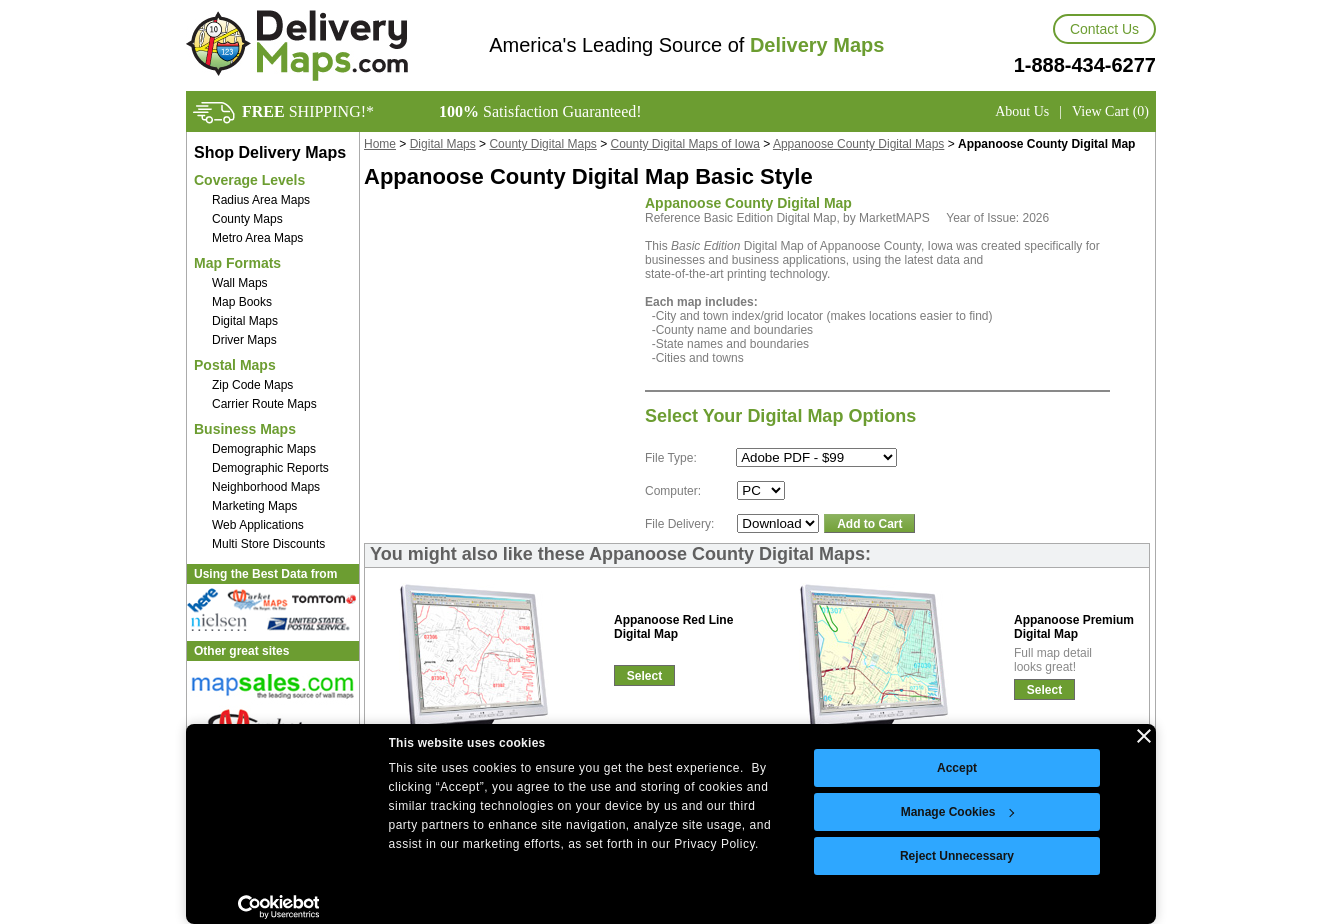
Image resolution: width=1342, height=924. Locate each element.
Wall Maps (240, 283)
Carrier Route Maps (264, 404)
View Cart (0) (1110, 111)
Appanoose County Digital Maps (858, 144)
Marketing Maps (254, 506)
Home (380, 144)
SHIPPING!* (308, 111)
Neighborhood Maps (266, 487)
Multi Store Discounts (268, 544)
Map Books (242, 302)
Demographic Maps (264, 449)
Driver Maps (244, 340)
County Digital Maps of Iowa (685, 144)
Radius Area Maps (261, 200)
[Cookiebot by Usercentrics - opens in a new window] (278, 907)
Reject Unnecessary (957, 856)
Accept (957, 768)
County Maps (247, 219)
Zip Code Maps (252, 385)
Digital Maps (245, 321)
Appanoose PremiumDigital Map (1074, 627)
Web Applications (258, 525)
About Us (1022, 111)
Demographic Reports (270, 468)
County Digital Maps (542, 144)
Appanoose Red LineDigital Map (673, 627)
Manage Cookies (958, 812)
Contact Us (1104, 29)
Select (644, 676)
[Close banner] (1144, 736)
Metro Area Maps (257, 238)
